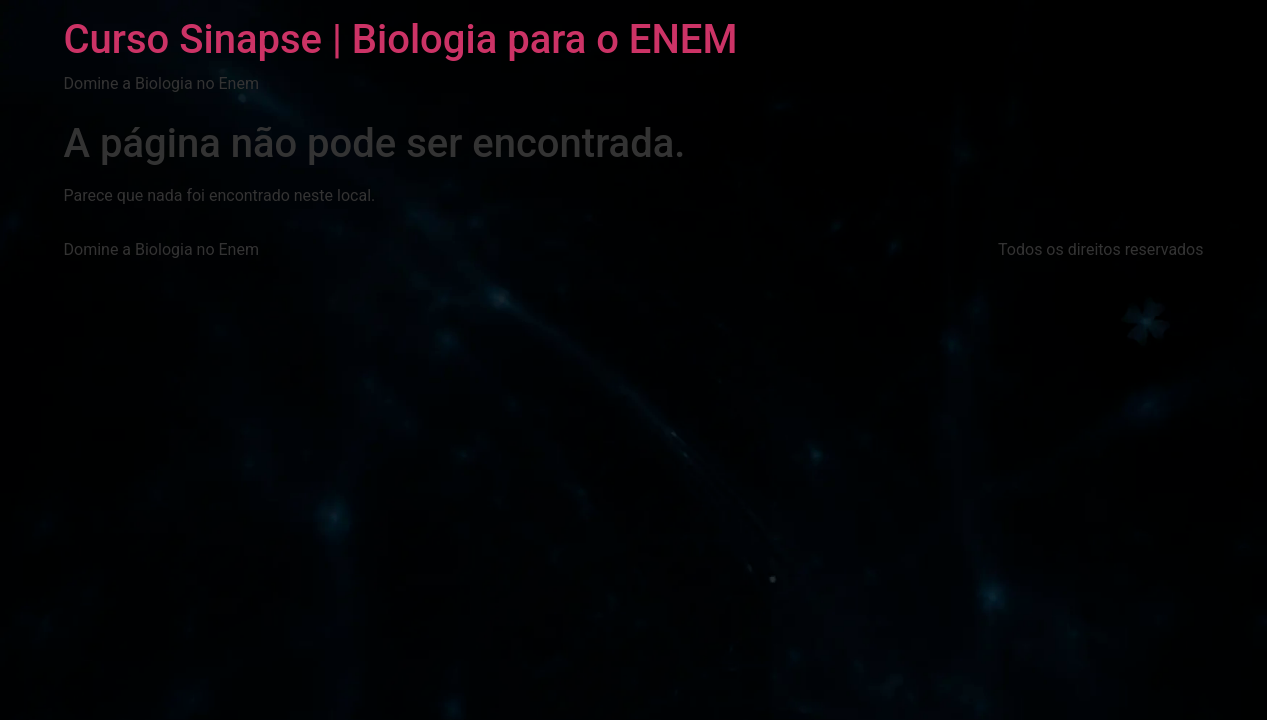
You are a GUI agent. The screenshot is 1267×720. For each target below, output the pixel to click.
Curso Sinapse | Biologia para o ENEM (401, 39)
